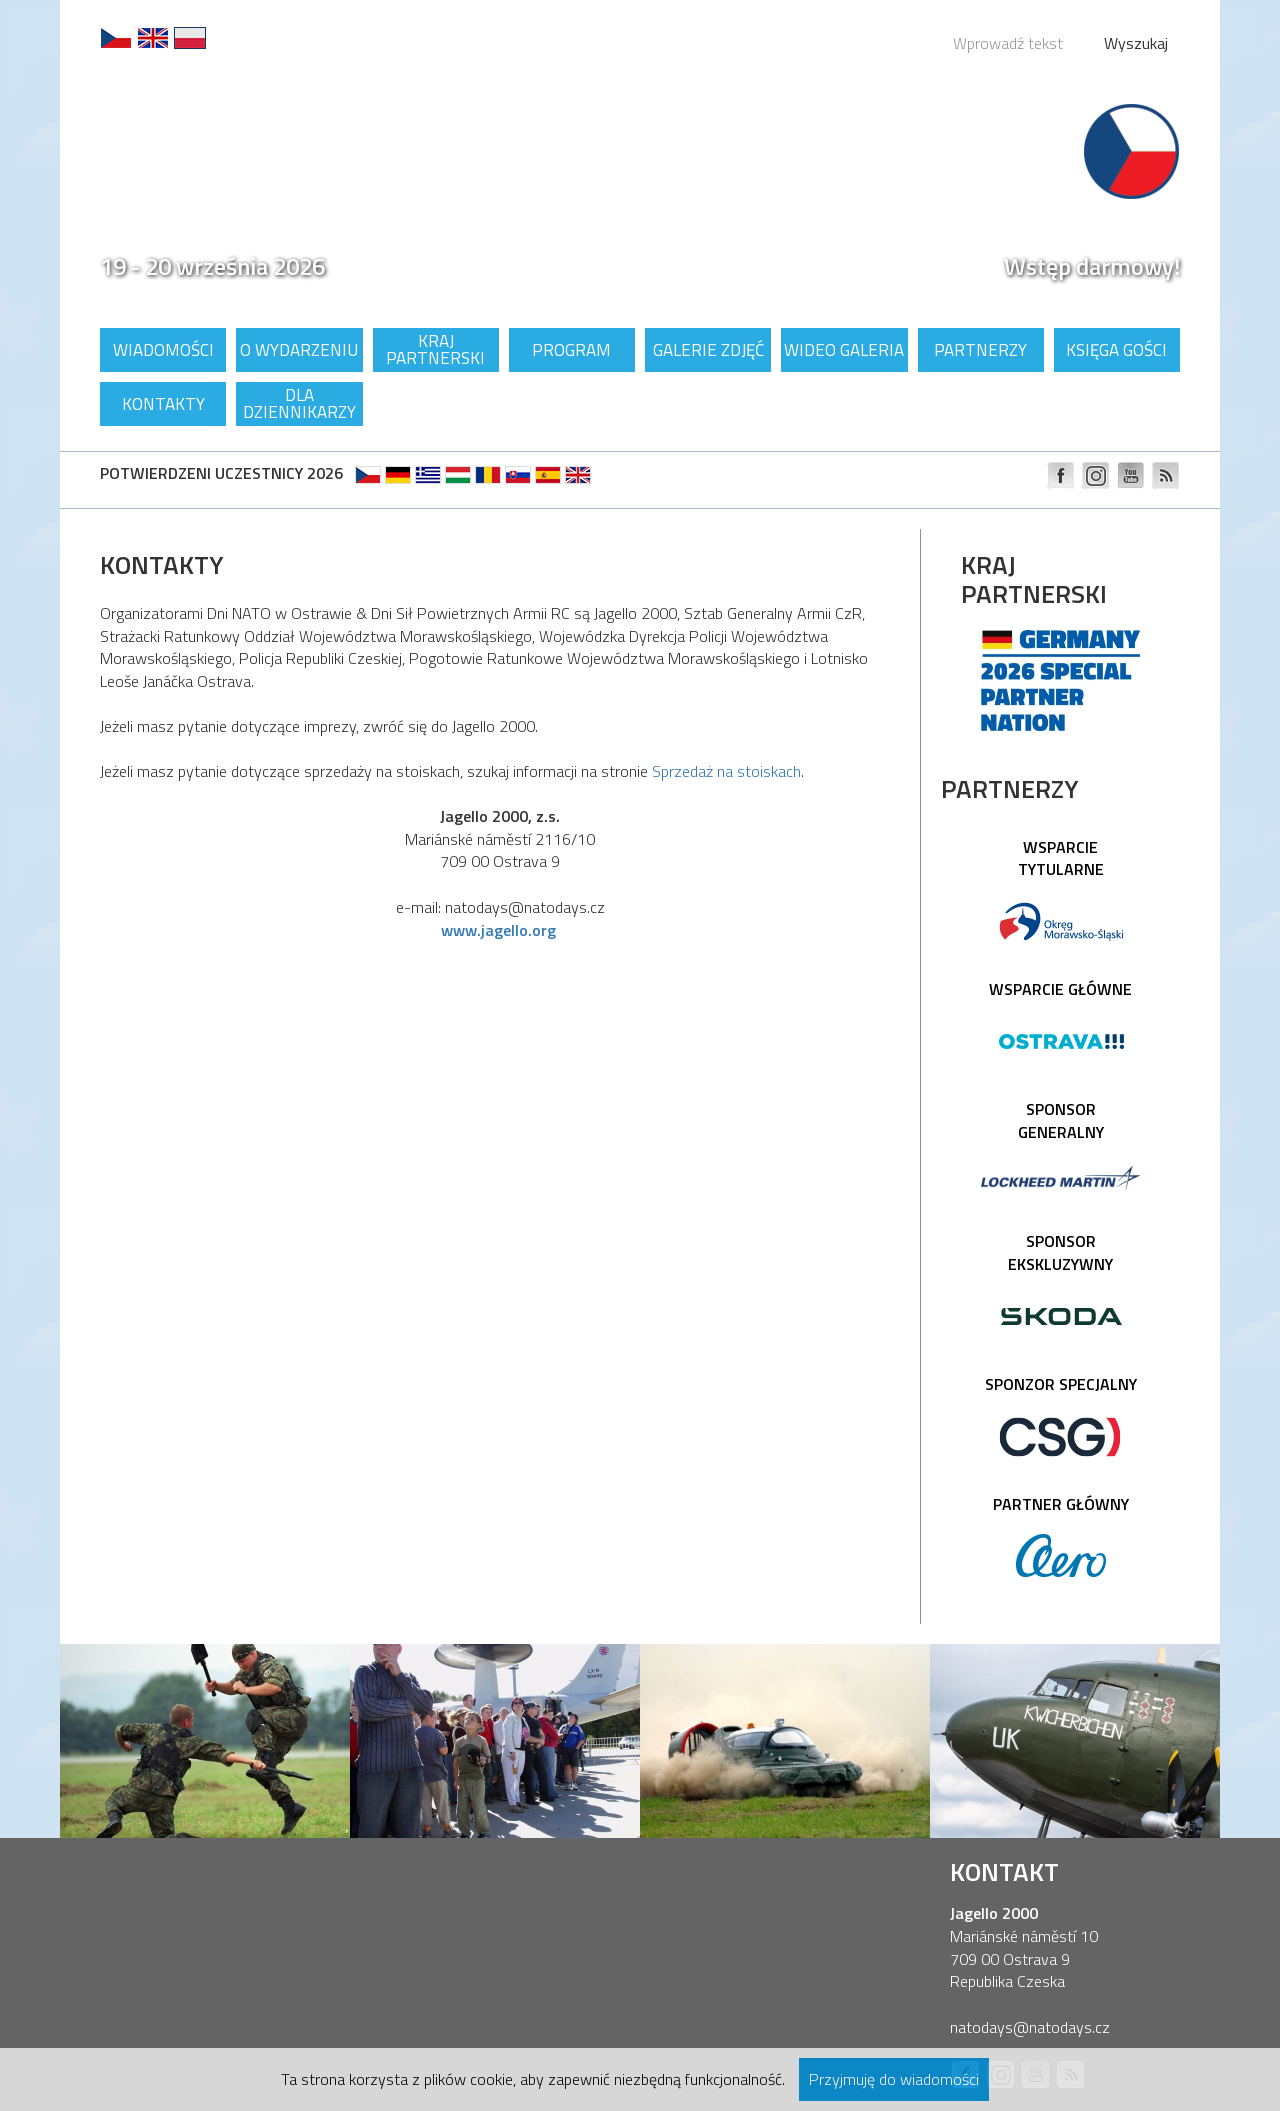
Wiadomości (163, 350)
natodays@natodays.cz (1030, 2027)
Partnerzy (980, 350)
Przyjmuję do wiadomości (894, 2079)
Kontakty (163, 404)
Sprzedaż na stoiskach (726, 771)
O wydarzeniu (299, 350)
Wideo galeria (844, 350)
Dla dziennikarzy (299, 403)
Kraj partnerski (435, 349)
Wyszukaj (1136, 43)
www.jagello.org (498, 930)
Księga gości (1116, 350)
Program (571, 350)
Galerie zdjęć (708, 350)
